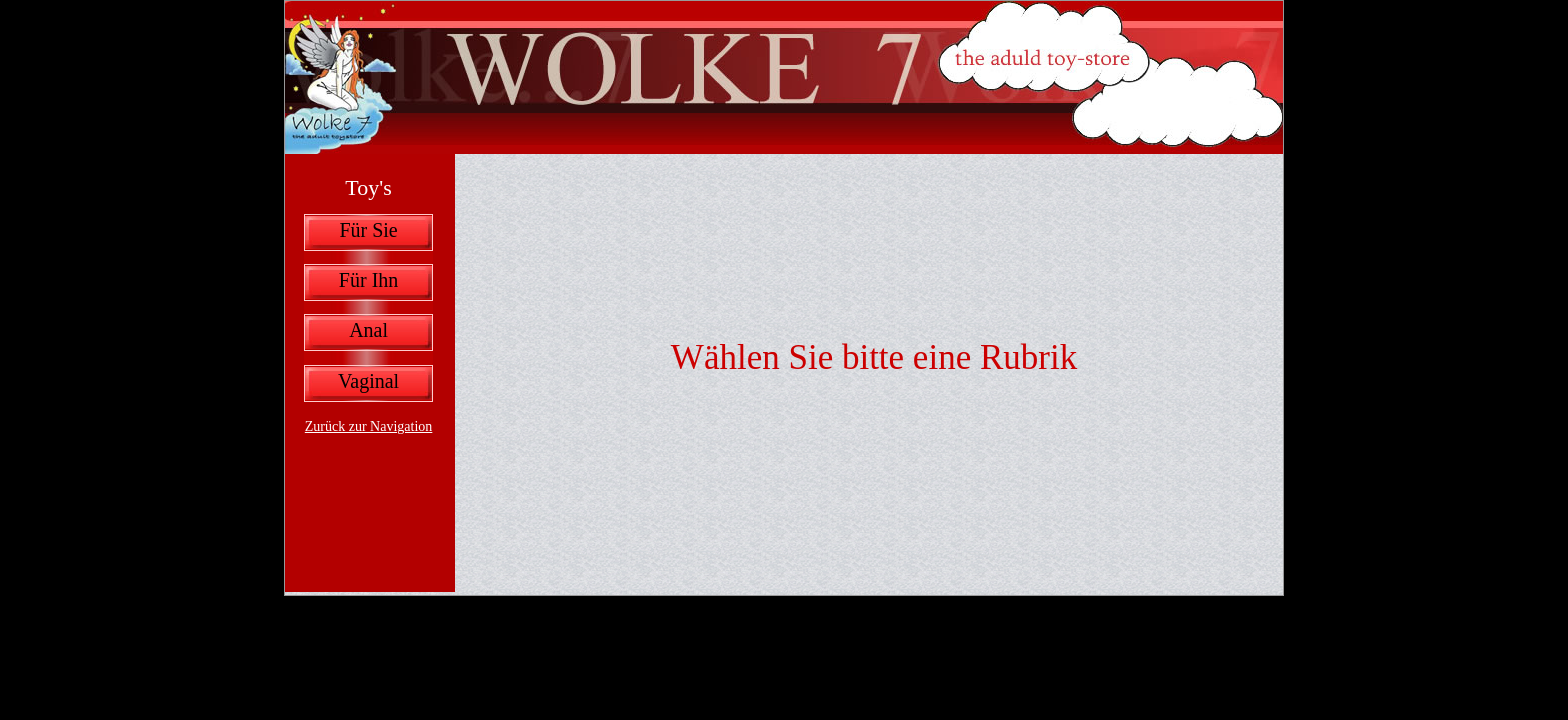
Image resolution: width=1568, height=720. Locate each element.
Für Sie (368, 230)
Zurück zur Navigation (369, 426)
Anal (368, 330)
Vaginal (368, 381)
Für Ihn (368, 280)
